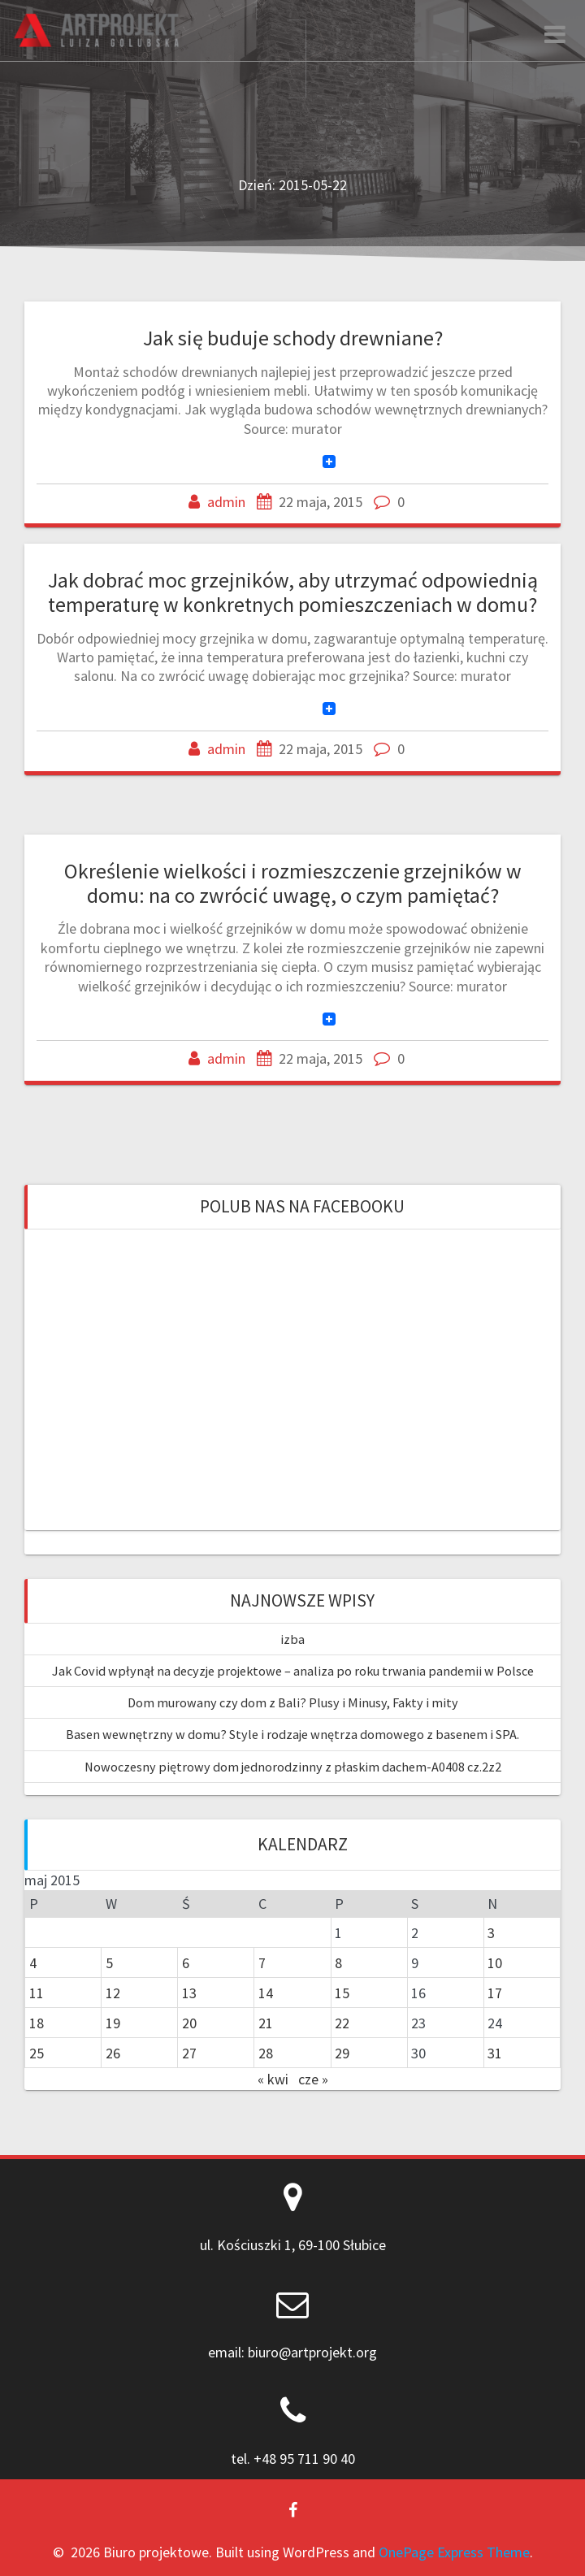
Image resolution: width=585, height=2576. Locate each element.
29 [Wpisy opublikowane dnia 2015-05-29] (342, 2053)
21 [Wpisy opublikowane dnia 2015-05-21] (265, 2023)
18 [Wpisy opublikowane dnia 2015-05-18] (36, 2023)
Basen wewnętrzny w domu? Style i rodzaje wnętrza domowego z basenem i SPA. (292, 1734)
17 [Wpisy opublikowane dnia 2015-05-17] (495, 1993)
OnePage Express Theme (454, 2552)
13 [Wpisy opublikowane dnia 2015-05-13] (189, 1993)
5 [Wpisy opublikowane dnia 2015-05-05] (109, 1963)
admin (226, 501)
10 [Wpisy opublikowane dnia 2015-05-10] (495, 1963)
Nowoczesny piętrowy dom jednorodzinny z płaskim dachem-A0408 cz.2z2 (292, 1767)
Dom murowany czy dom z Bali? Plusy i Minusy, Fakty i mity (293, 1702)
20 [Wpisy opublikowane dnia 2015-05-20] (189, 2023)
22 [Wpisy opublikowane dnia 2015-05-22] (342, 2023)
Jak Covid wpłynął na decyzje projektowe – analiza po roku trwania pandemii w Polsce (293, 1671)
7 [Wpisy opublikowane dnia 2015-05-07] (262, 1963)
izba (292, 1639)
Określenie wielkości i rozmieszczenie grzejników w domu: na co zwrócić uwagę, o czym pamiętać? (293, 883)
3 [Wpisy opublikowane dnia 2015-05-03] (491, 1932)
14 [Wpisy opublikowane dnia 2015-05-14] (265, 1993)
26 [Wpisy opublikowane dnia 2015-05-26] (113, 2053)
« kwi (273, 2079)
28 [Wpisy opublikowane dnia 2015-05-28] (265, 2053)
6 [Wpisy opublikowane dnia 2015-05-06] (185, 1963)
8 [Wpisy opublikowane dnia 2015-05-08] (338, 1963)
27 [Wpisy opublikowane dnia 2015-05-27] (189, 2053)
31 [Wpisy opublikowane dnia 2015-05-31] (495, 2053)
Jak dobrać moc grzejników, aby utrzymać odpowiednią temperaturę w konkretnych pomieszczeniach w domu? (293, 592)
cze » (313, 2079)
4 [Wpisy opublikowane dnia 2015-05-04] (33, 1963)
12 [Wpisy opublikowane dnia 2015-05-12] (113, 1993)
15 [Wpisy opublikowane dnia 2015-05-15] (342, 1993)
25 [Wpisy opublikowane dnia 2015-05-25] (36, 2053)
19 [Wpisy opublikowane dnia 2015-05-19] (113, 2023)
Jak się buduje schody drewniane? (293, 337)
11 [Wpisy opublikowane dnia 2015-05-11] (36, 1993)
